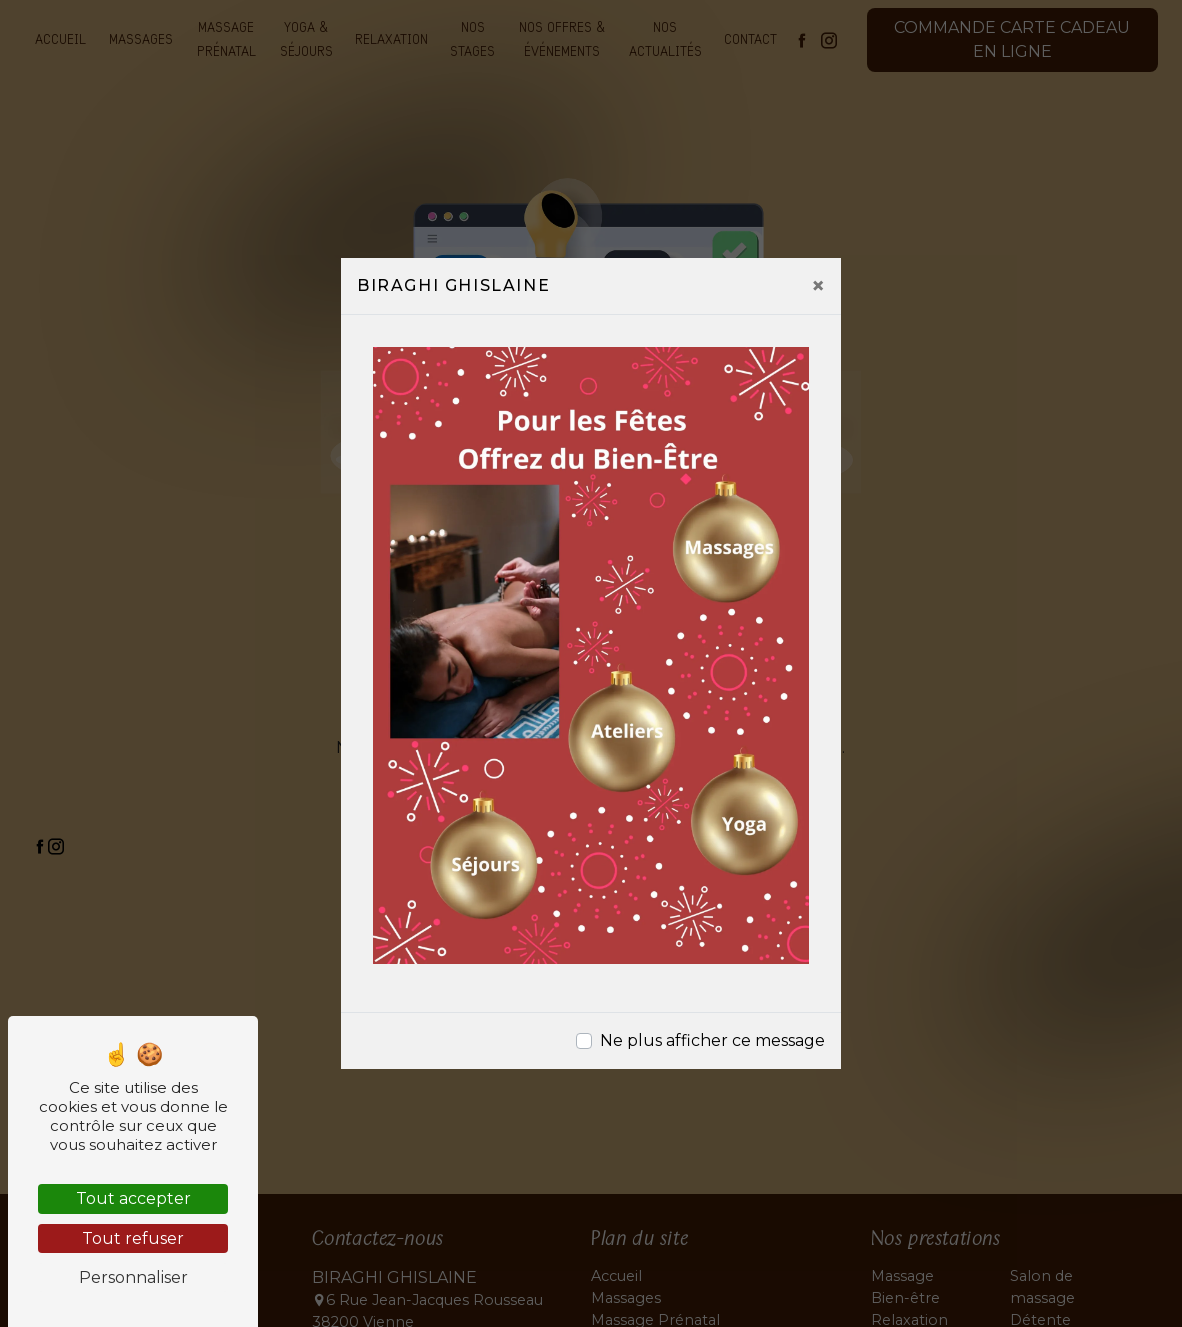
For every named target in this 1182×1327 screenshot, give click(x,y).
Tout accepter (133, 1198)
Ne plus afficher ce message (712, 1040)
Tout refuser (133, 1238)
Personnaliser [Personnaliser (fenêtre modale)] (133, 1277)
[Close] (818, 286)
